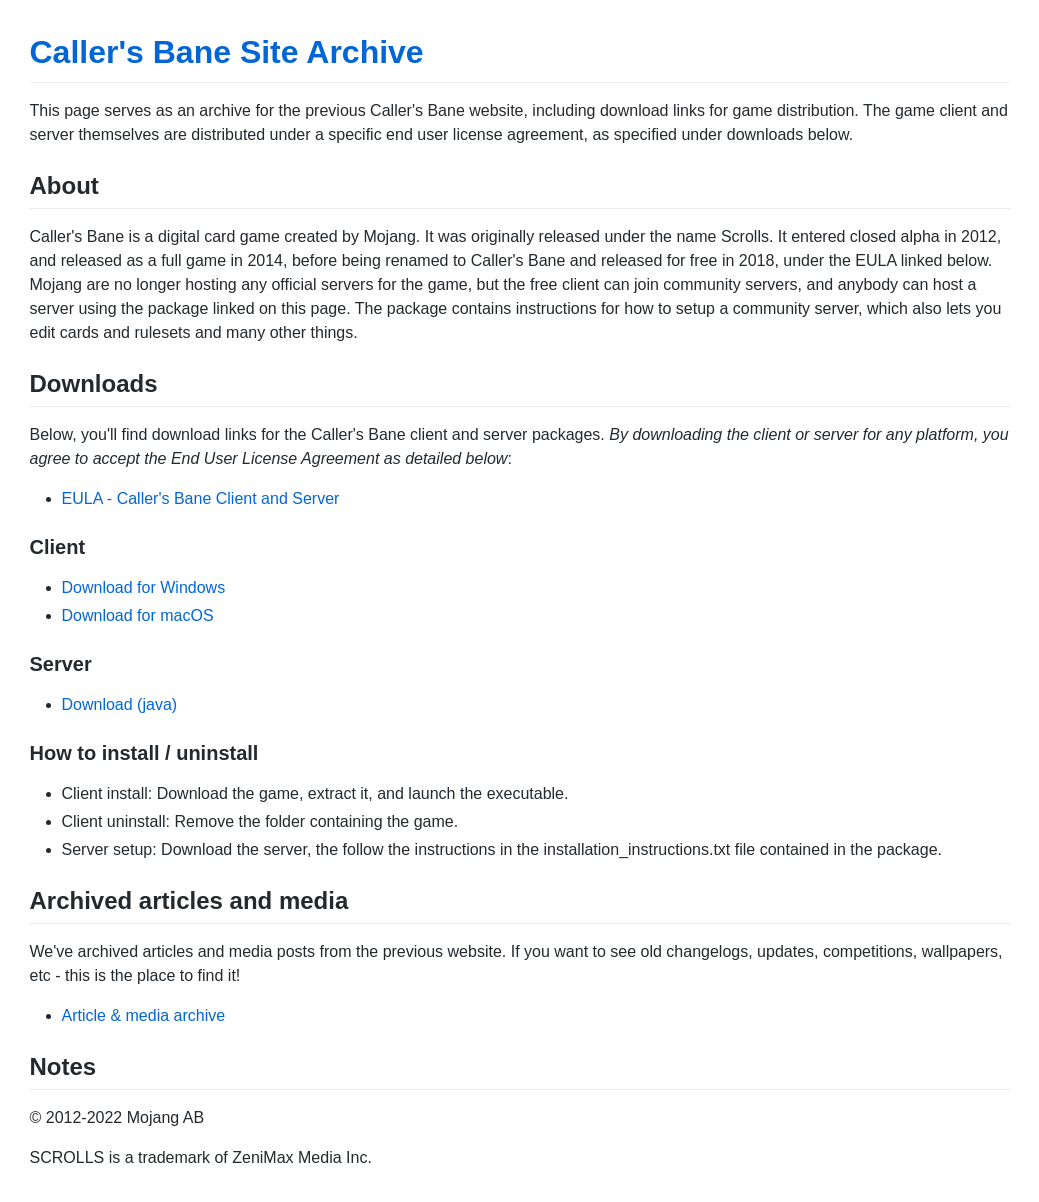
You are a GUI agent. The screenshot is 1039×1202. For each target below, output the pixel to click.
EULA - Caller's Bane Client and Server (201, 498)
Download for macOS (138, 615)
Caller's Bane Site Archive (227, 52)
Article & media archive (144, 1015)
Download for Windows (144, 587)
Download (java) (120, 704)
